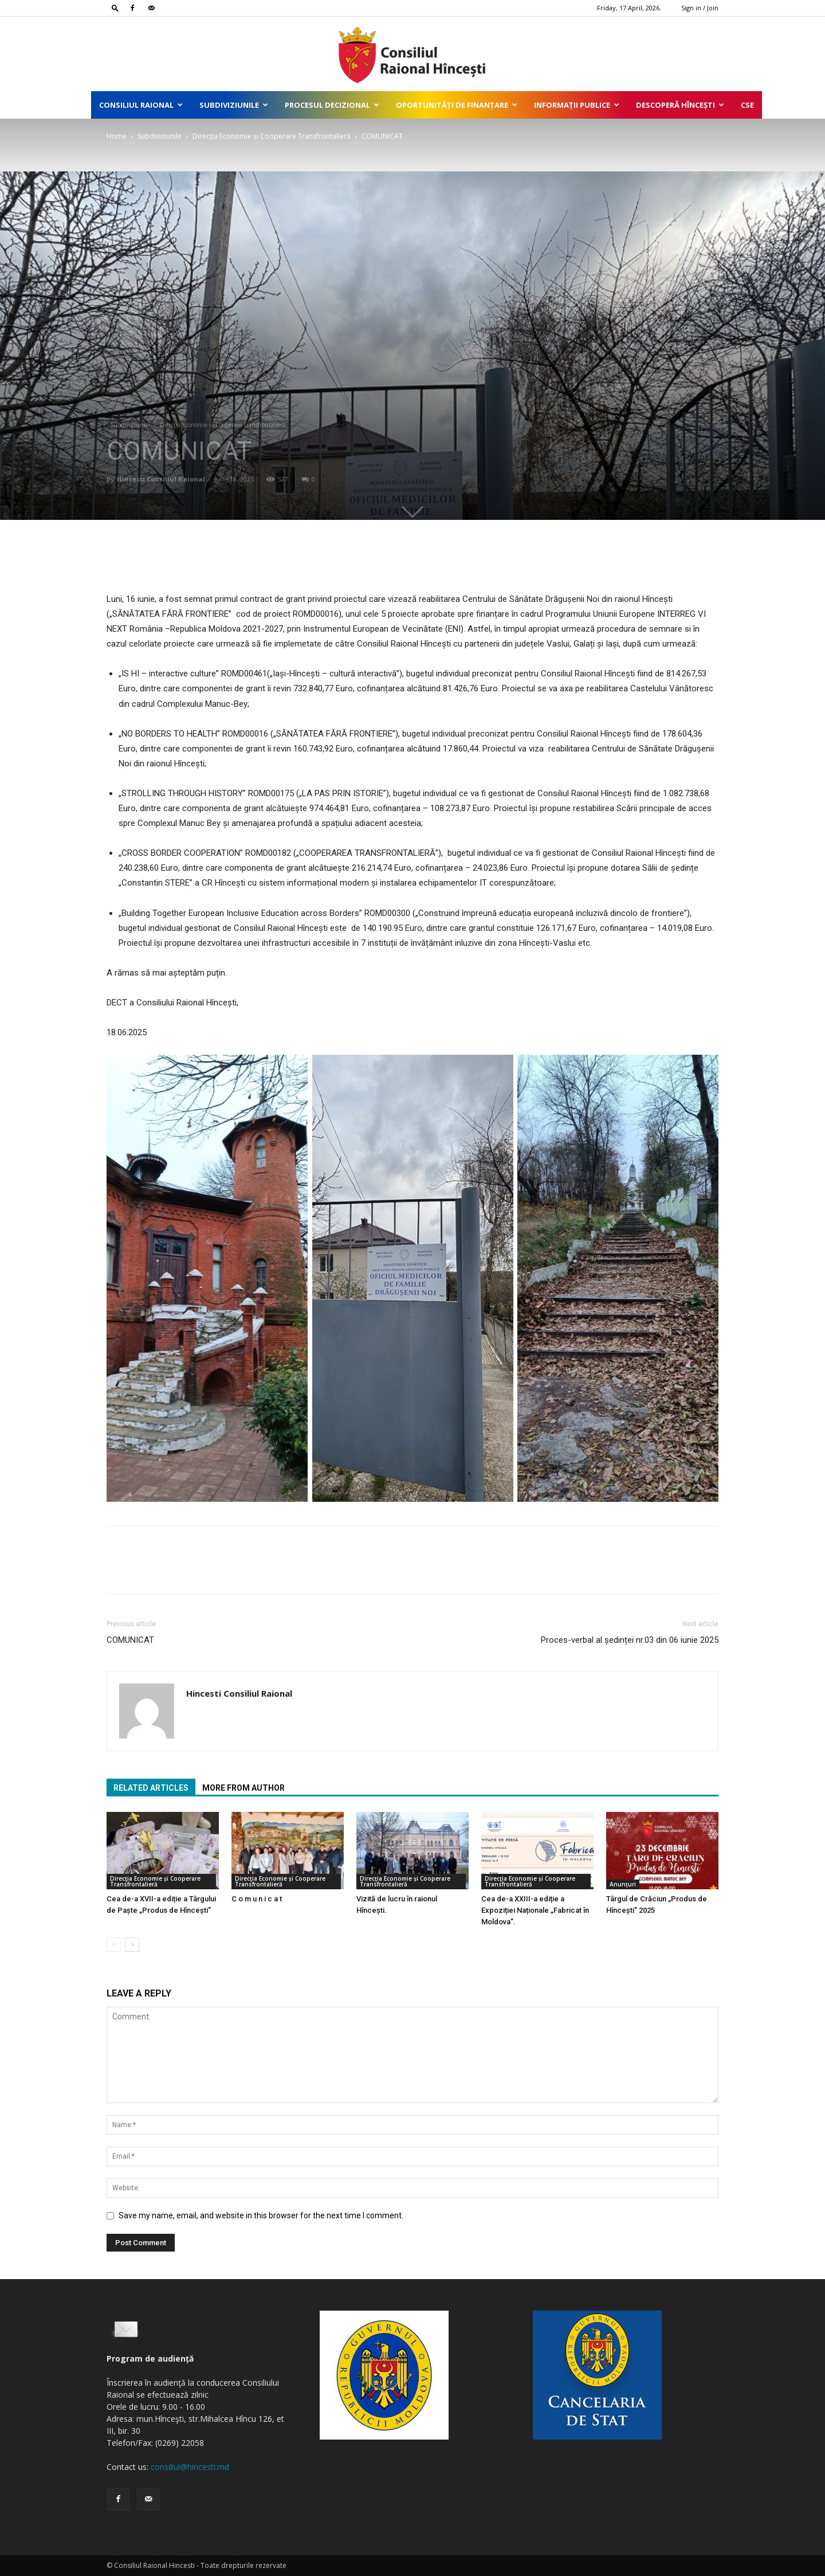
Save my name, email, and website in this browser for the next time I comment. (261, 2215)
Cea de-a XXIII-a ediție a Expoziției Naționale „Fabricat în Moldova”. (535, 1910)
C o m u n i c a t (256, 1898)
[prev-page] (114, 1944)
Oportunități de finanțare (456, 105)
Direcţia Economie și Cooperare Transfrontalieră (271, 136)
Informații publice (576, 105)
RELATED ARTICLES (150, 1787)
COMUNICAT (130, 1640)
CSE (747, 105)
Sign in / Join (699, 7)
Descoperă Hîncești (680, 105)
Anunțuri (623, 1884)
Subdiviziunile (233, 105)
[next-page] (132, 1944)
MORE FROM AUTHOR (243, 1787)
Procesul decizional (332, 105)
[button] (115, 7)
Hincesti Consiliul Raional (161, 479)
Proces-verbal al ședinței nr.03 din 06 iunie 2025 (629, 1640)
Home (117, 136)
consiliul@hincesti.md (190, 2466)
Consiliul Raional (141, 105)
